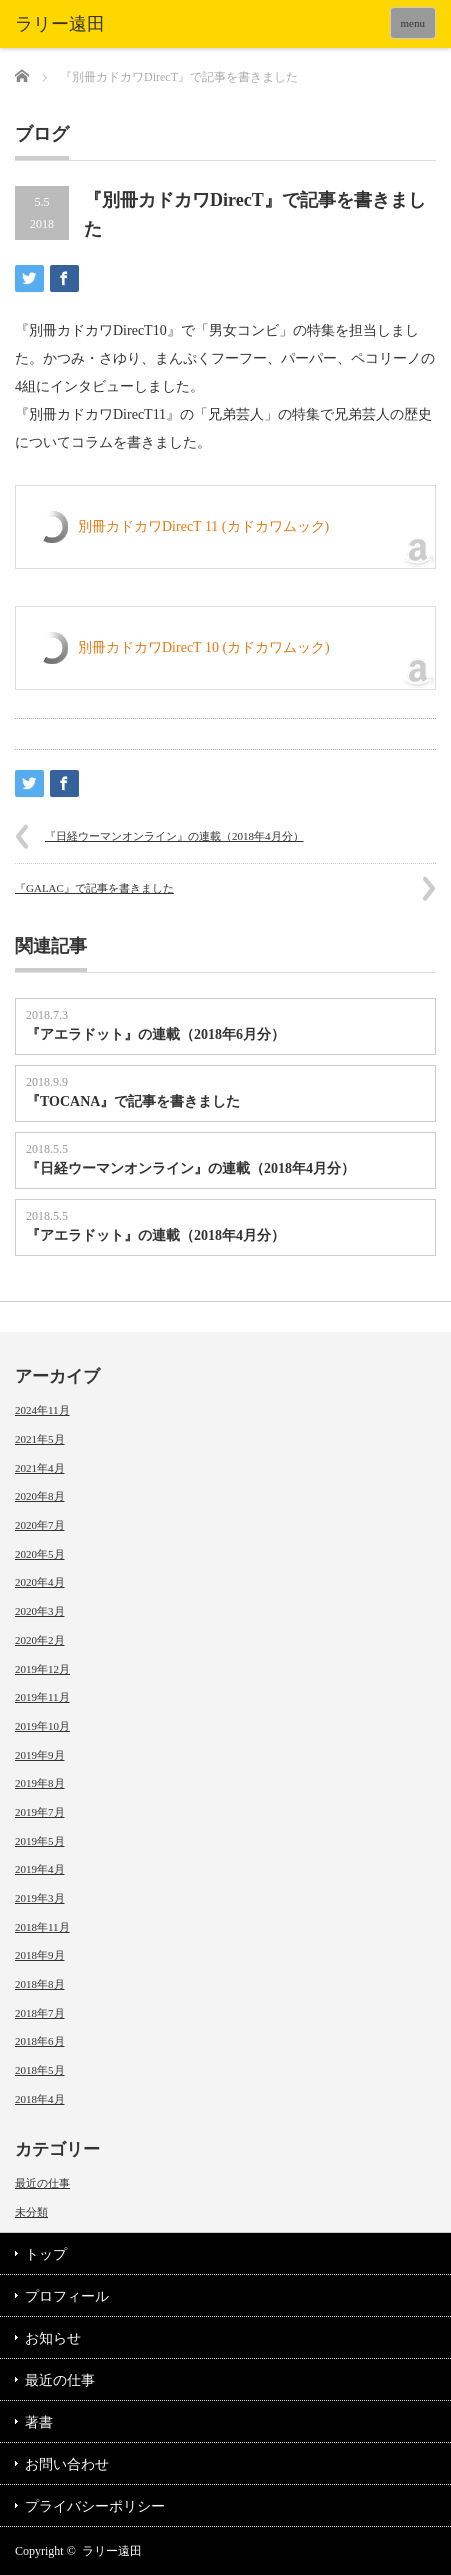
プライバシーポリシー (95, 2506)
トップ (46, 2254)
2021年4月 (40, 1468)
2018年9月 (40, 1955)
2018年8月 (40, 1984)
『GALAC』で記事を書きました (94, 888)
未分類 (31, 2212)
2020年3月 (40, 1611)
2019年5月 (40, 1841)
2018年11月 (42, 1927)
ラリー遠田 (112, 2551)
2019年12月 (42, 1669)
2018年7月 (40, 2013)
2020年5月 (40, 1554)
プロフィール (67, 2296)
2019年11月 (42, 1697)
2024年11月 (42, 1410)
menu (413, 23)
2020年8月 (40, 1496)
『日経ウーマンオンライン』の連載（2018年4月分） (174, 836)
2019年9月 (40, 1755)
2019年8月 (40, 1783)
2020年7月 (40, 1525)
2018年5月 (40, 2070)
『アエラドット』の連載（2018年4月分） (155, 1235)
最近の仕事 (42, 2183)
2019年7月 (40, 1812)
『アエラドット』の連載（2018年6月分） (155, 1034)
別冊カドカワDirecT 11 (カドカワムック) (203, 526)
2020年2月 (40, 1640)
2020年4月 (40, 1582)
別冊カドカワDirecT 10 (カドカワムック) (204, 647)
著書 (39, 2422)
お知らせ (53, 2338)
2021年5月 (40, 1439)
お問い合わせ (67, 2464)
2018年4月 (40, 2099)
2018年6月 (40, 2041)
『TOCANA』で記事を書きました (133, 1101)
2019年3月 (40, 1898)
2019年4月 (40, 1869)
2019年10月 (42, 1726)
